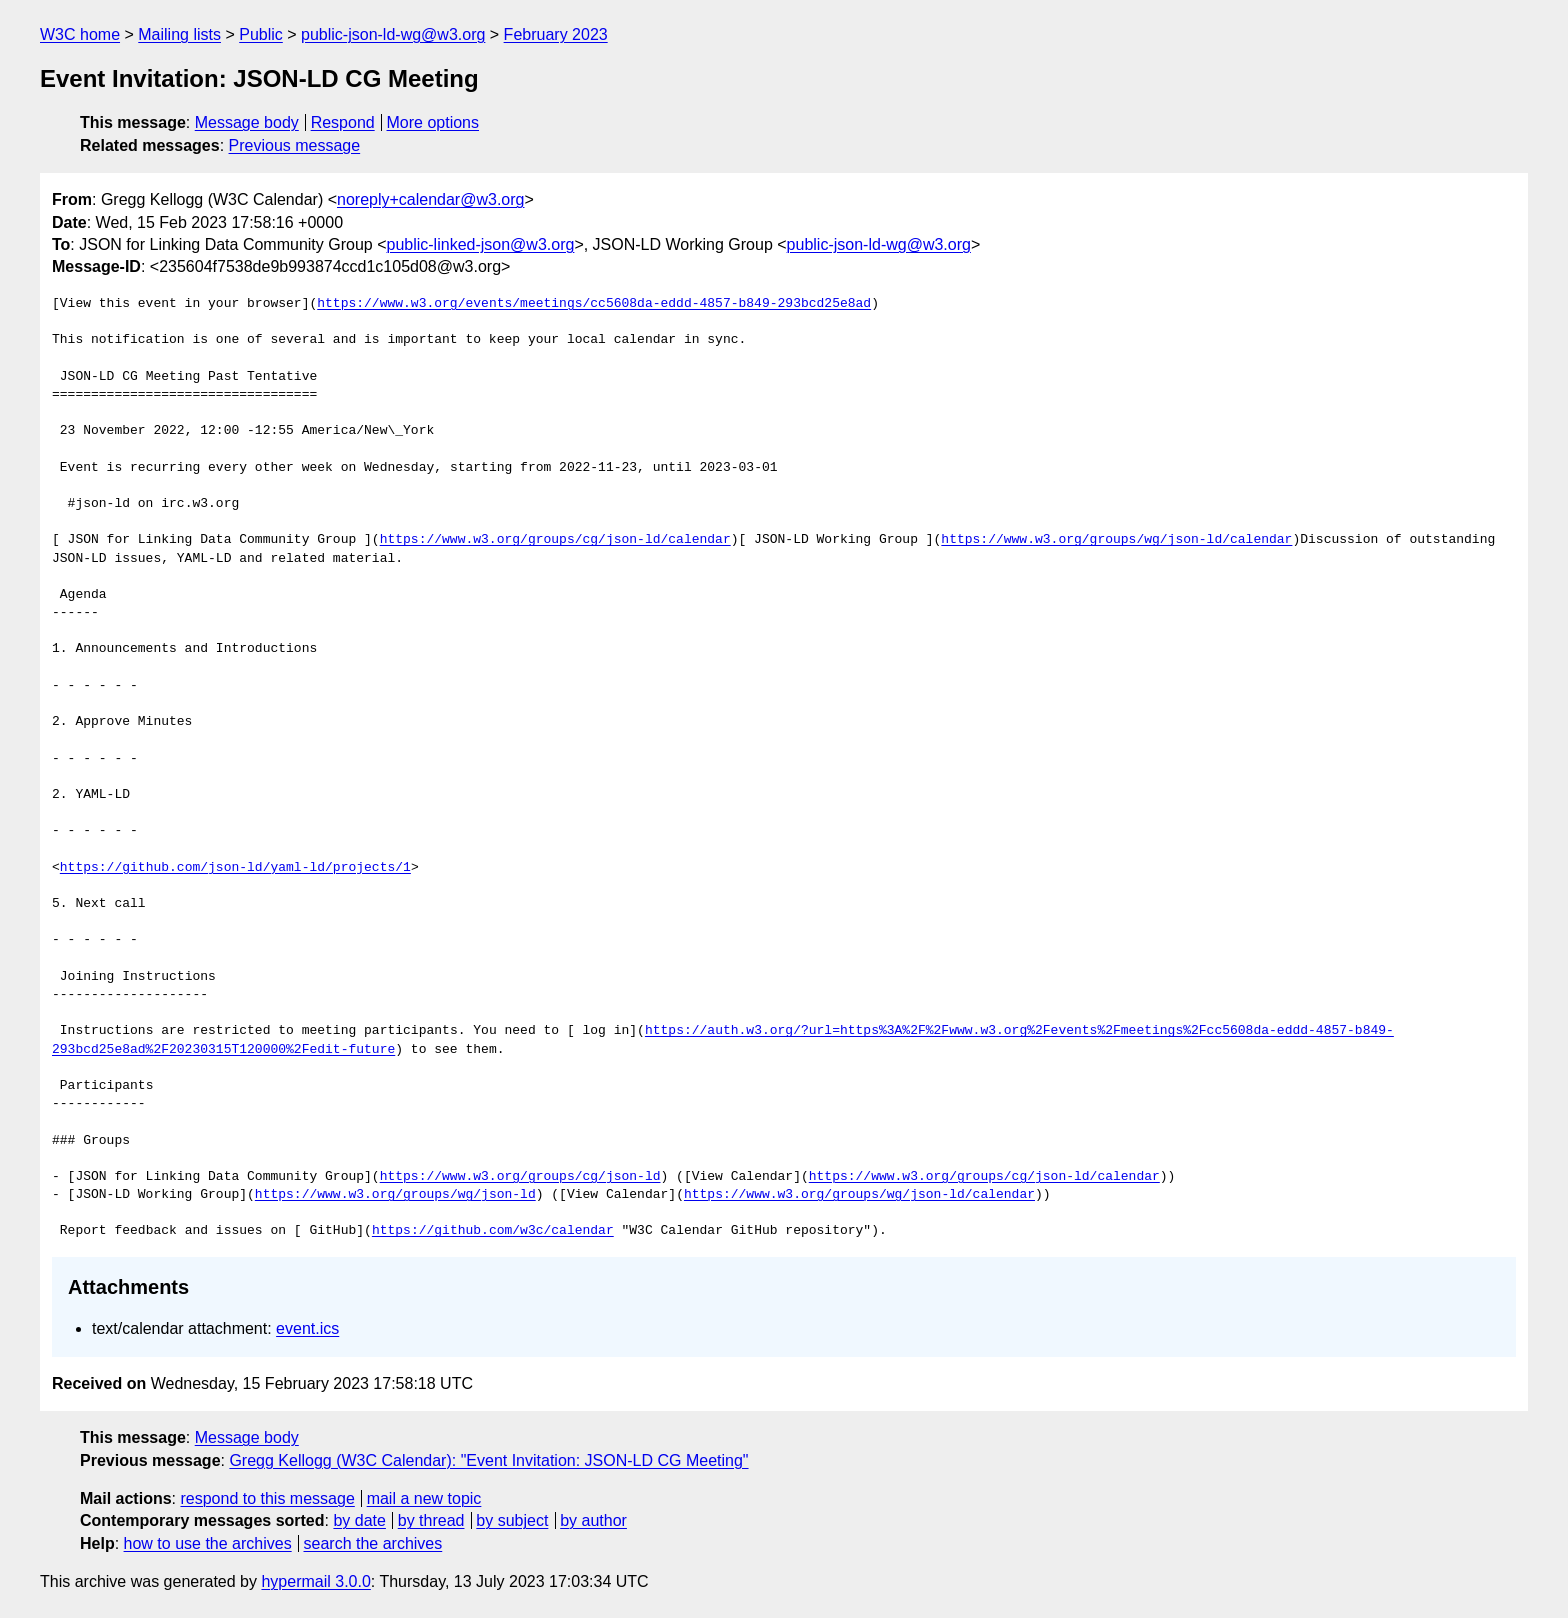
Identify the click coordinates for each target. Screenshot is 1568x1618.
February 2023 (556, 34)
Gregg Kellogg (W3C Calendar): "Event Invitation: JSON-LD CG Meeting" (488, 1460)
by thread (431, 1520)
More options (433, 122)
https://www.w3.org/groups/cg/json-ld (520, 1177)
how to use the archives (208, 1543)
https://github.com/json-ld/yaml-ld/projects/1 (235, 868)
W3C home (80, 34)
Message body (247, 122)
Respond (343, 122)
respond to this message (267, 1498)
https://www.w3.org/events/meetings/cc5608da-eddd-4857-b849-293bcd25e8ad (594, 304)
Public (261, 34)
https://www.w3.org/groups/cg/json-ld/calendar (555, 540)
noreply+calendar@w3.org (430, 199)
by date (359, 1520)
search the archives (373, 1543)
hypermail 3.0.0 (315, 1581)
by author (593, 1520)
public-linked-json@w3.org (480, 244)
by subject (512, 1520)
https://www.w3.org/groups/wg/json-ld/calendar (1116, 540)
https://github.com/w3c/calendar (493, 1231)
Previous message (295, 145)
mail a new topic (424, 1498)
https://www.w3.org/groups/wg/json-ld (395, 1195)
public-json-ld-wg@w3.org (393, 34)
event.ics (307, 1328)
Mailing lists (179, 34)
